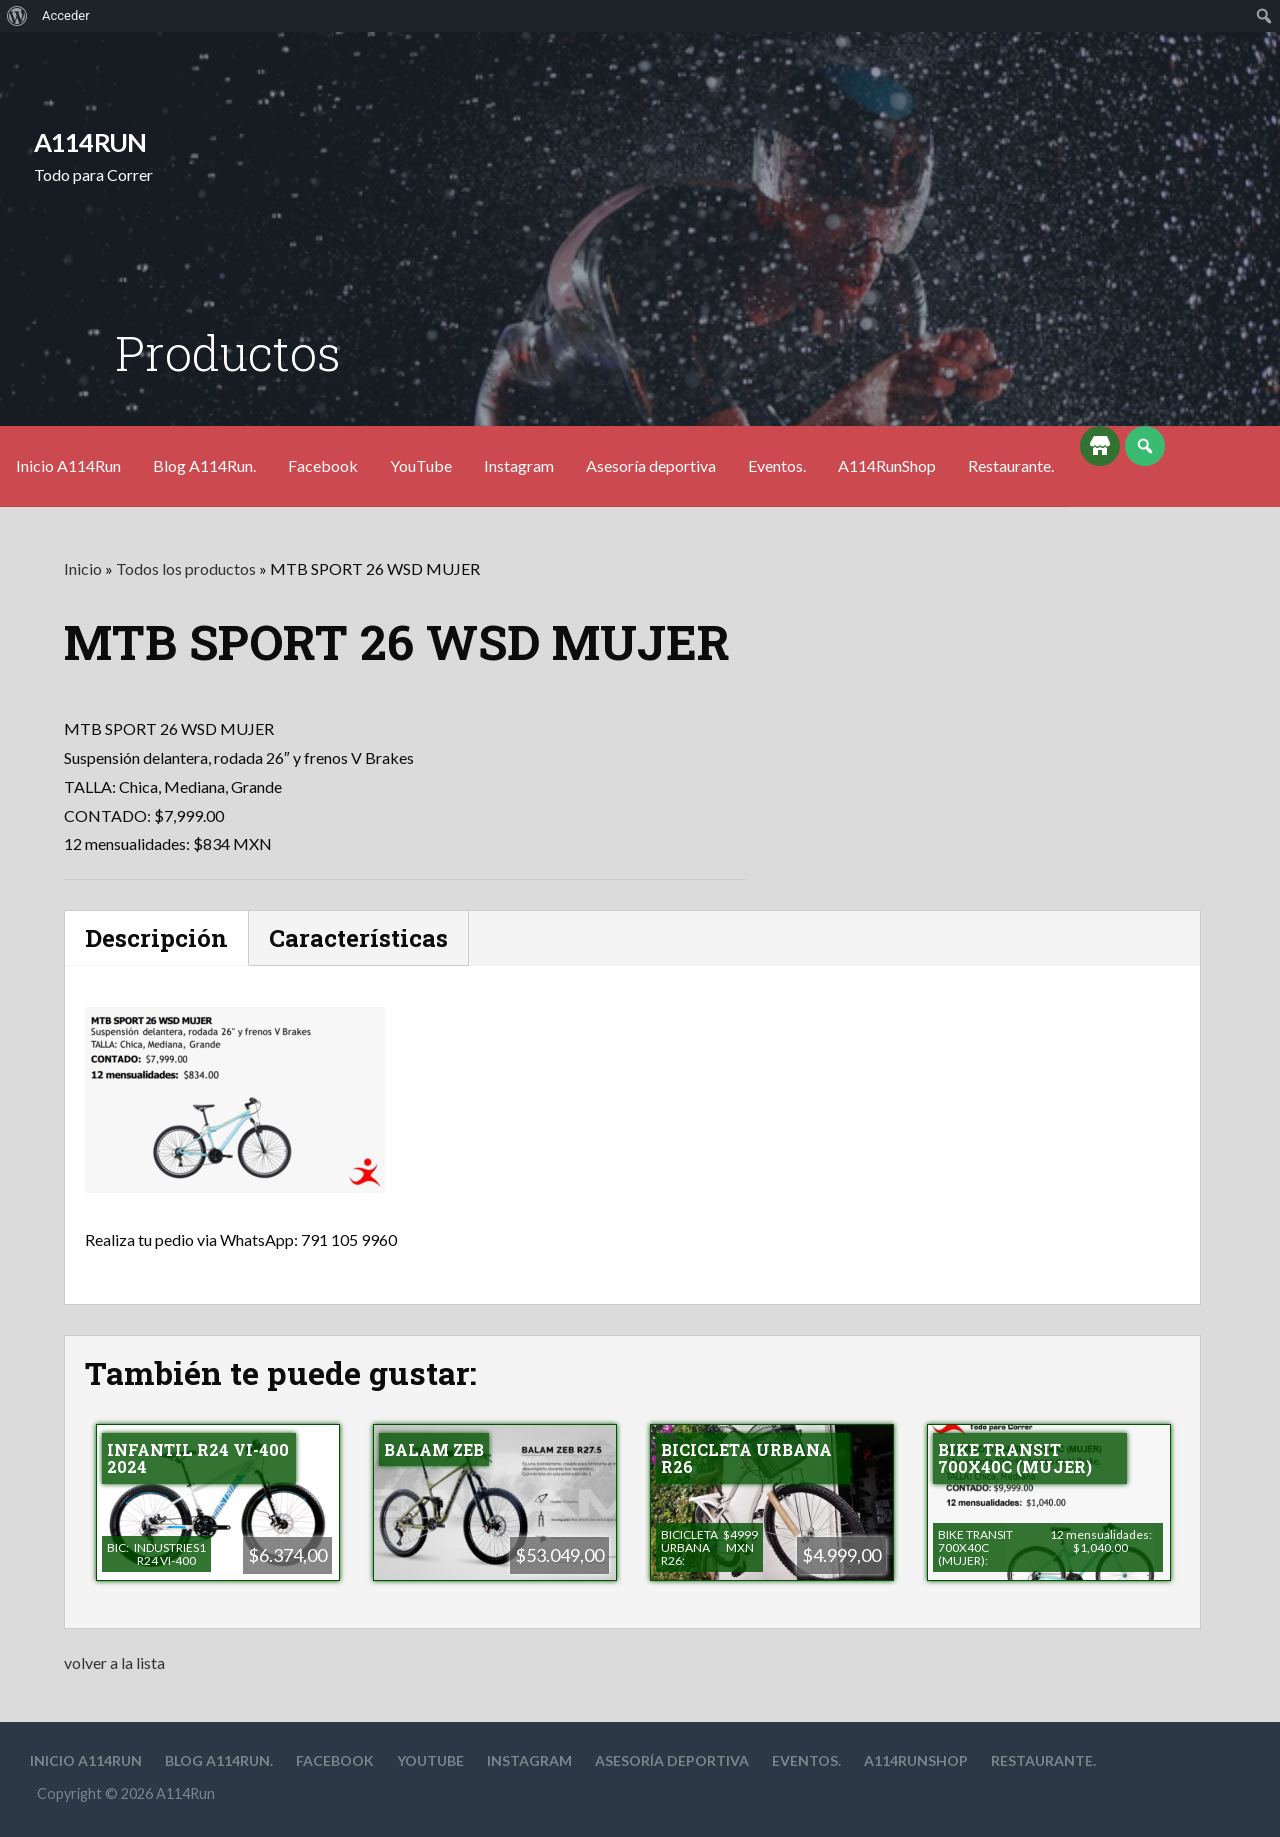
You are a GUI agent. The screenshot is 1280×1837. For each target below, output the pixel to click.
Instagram (519, 465)
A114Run (90, 142)
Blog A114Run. (204, 465)
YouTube (421, 465)
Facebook (323, 465)
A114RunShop (887, 465)
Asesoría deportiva (651, 465)
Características (358, 938)
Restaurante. (1011, 465)
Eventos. (777, 465)
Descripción (156, 938)
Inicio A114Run (68, 465)
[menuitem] (17, 16)
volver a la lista (114, 1662)
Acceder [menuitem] (66, 15)
